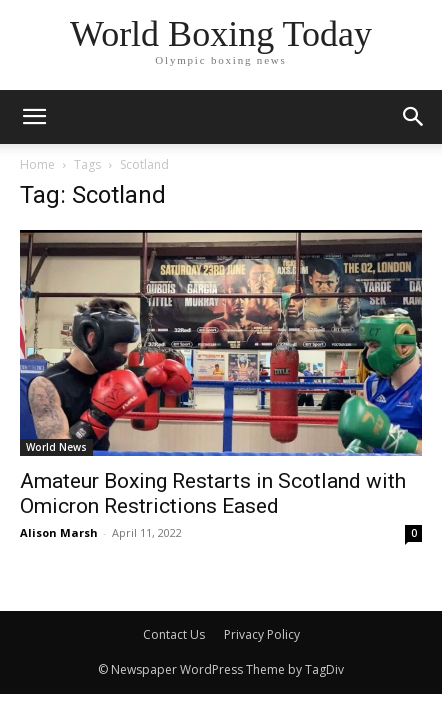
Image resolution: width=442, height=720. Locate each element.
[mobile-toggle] (34, 117)
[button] (414, 117)
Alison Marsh (59, 532)
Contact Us (174, 634)
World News (56, 447)
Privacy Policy (262, 634)
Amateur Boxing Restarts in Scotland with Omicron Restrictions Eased (213, 493)
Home (37, 164)
